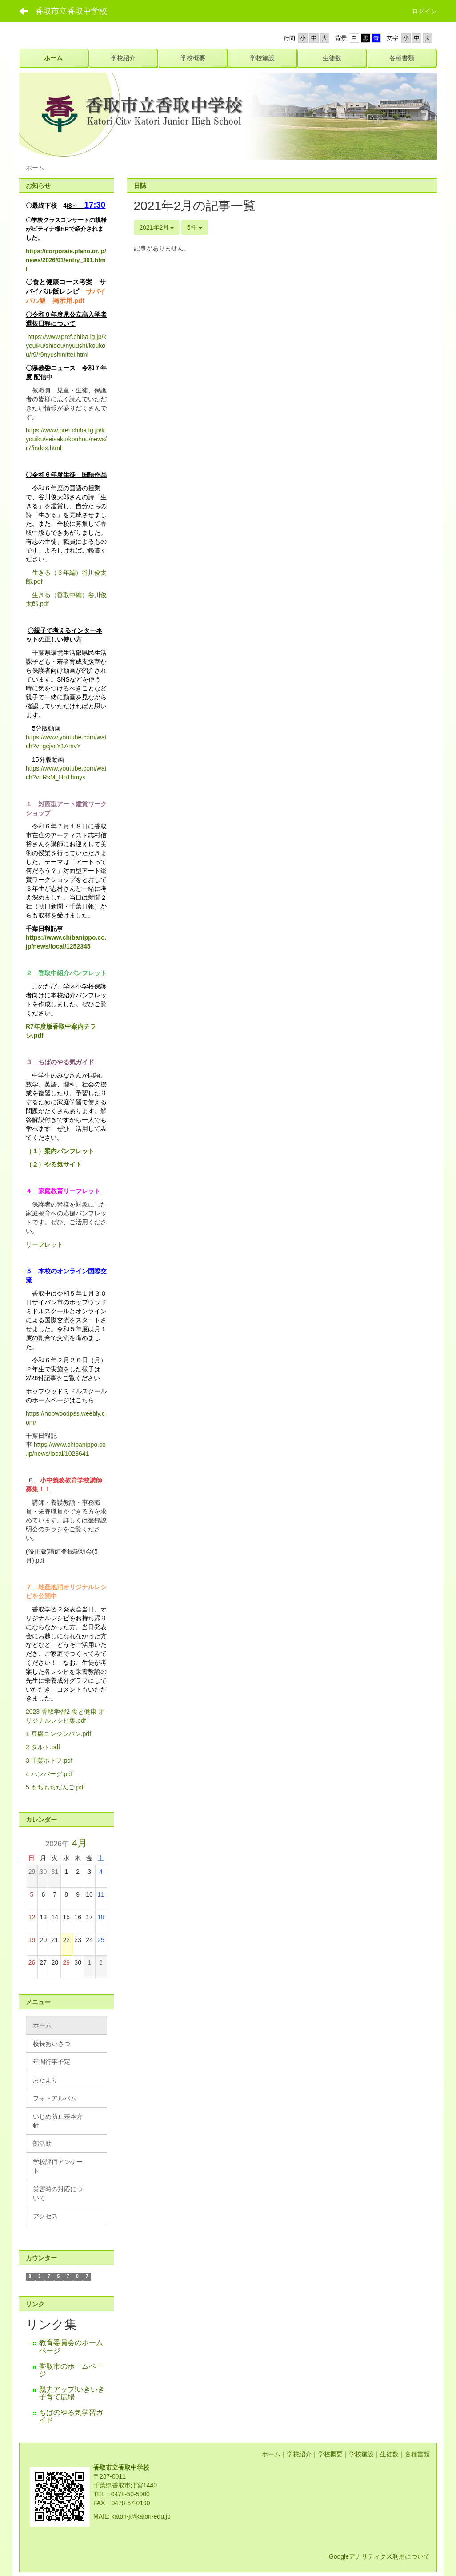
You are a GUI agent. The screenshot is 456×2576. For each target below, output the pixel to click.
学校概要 (330, 2454)
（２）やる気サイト (54, 1164)
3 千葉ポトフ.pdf (49, 1760)
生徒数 (389, 2454)
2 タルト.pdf (43, 1747)
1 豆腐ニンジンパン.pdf (58, 1733)
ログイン (424, 11)
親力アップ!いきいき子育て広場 (72, 2393)
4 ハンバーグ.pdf (49, 1773)
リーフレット (44, 1244)
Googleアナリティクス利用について (379, 2556)
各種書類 (417, 2454)
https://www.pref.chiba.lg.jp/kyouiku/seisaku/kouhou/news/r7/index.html (66, 439)
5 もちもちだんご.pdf (55, 1787)
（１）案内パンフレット (60, 1151)
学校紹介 (299, 2454)
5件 (194, 227)
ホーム (271, 2454)
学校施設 (361, 2454)
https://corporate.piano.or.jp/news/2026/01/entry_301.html (66, 260)
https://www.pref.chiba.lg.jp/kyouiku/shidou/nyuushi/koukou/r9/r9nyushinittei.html (66, 345)
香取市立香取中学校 (71, 11)
